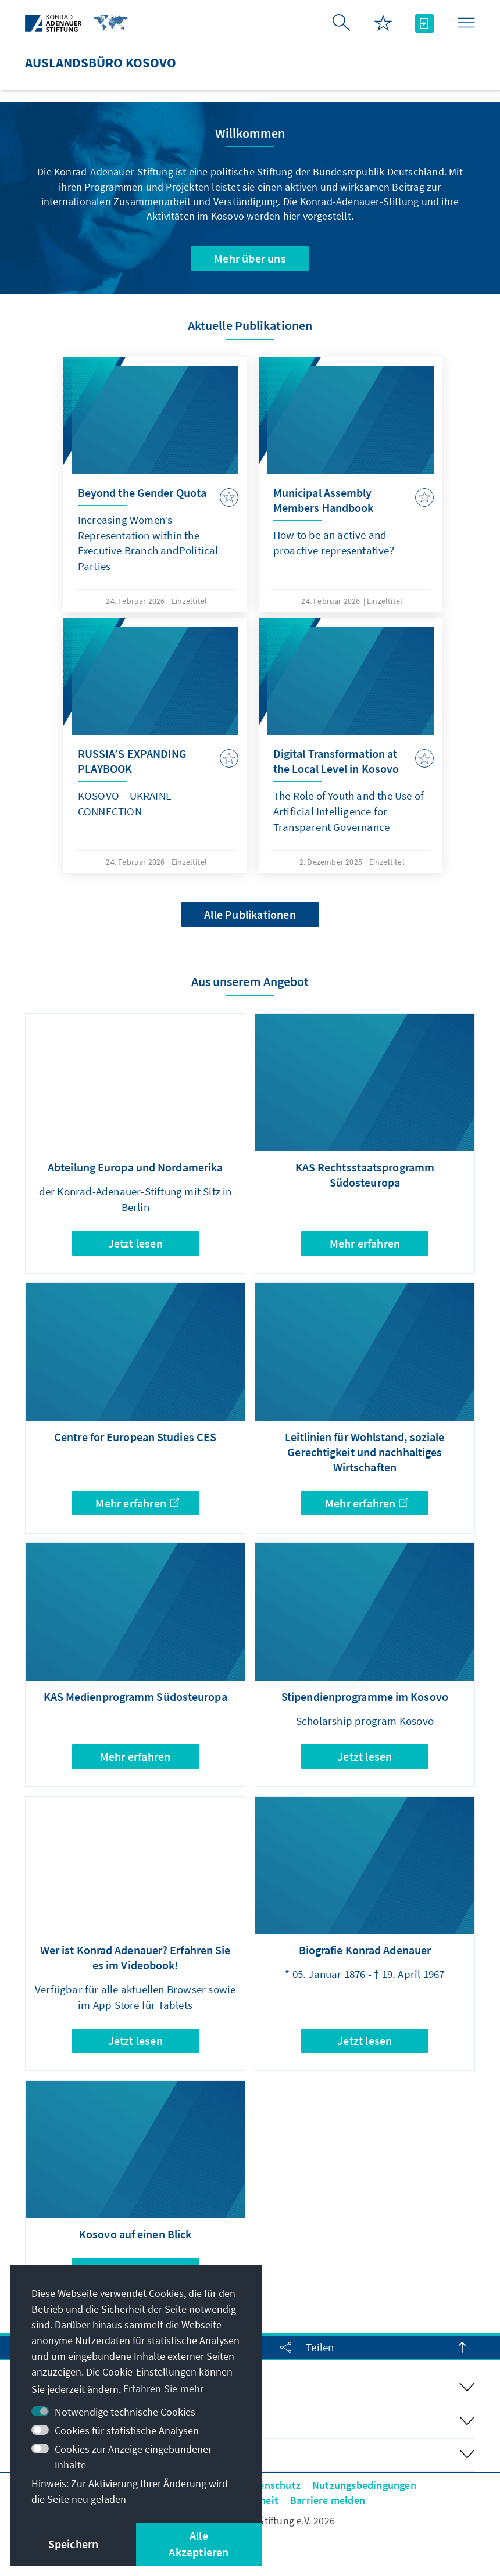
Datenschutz (272, 2485)
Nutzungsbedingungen (364, 2485)
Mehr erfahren (365, 1243)
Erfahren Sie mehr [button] (163, 2388)
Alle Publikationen (250, 914)
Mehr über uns (250, 258)
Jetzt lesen (135, 1243)
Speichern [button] (73, 2543)
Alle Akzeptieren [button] (198, 2543)
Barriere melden (327, 2500)
